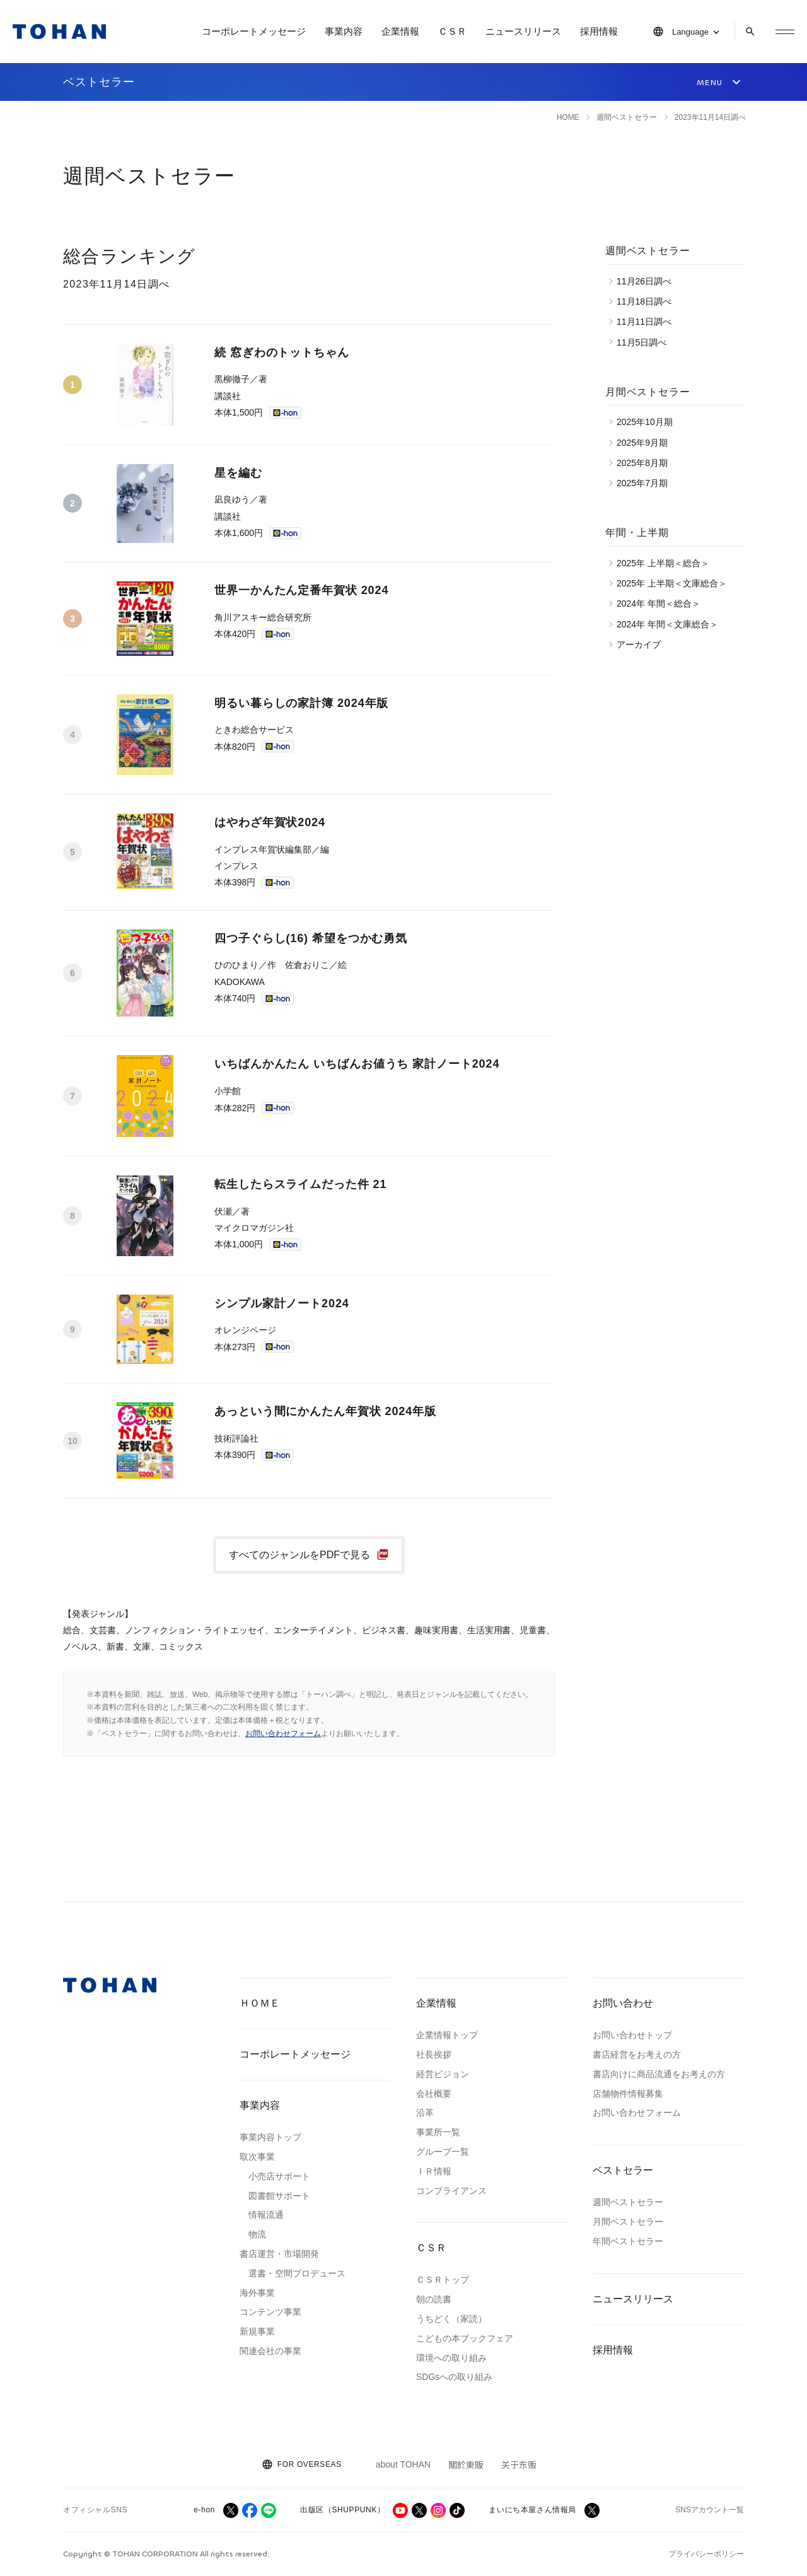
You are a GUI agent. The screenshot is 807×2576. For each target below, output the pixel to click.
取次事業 (257, 2157)
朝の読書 (433, 2299)
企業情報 (400, 31)
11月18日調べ (647, 301)
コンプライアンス (451, 2191)
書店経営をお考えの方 (637, 2054)
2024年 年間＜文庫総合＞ (670, 624)
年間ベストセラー (628, 2241)
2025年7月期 (645, 483)
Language (690, 32)
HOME (568, 117)
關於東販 (466, 2464)
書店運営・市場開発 (279, 2254)
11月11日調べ (647, 322)
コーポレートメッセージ (254, 31)
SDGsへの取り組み (454, 2377)
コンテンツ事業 (270, 2312)
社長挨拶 (433, 2054)
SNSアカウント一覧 (709, 2509)
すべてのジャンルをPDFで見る (299, 1554)
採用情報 (599, 31)
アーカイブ (642, 644)
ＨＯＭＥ (260, 2003)
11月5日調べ (644, 342)
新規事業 (257, 2331)
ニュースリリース (523, 31)
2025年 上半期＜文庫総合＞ (675, 583)
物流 (257, 2234)
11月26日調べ (647, 281)
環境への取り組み (451, 2358)
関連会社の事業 (270, 2351)
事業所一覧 (438, 2132)
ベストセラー (623, 2170)
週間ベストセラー (628, 2202)
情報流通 (266, 2215)
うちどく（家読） (451, 2319)
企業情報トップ (447, 2035)
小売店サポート (279, 2176)
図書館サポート (279, 2196)
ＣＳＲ (452, 31)
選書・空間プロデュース (296, 2273)
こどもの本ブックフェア (464, 2338)
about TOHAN (403, 2464)
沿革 (425, 2112)
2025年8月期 (645, 463)
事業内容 (344, 31)
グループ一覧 (442, 2152)
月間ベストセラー (628, 2222)
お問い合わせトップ (632, 2035)
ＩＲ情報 (433, 2171)
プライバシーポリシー (706, 2554)
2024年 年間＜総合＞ (661, 603)
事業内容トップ (270, 2137)
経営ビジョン (442, 2074)
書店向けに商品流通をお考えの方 (659, 2074)
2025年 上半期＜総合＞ (666, 563)
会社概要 (433, 2094)
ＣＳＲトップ (442, 2280)
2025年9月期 (645, 443)
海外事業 (257, 2293)
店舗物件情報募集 (628, 2094)
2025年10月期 (648, 422)
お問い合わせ (623, 2003)
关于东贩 (519, 2464)
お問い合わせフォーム (283, 1733)
